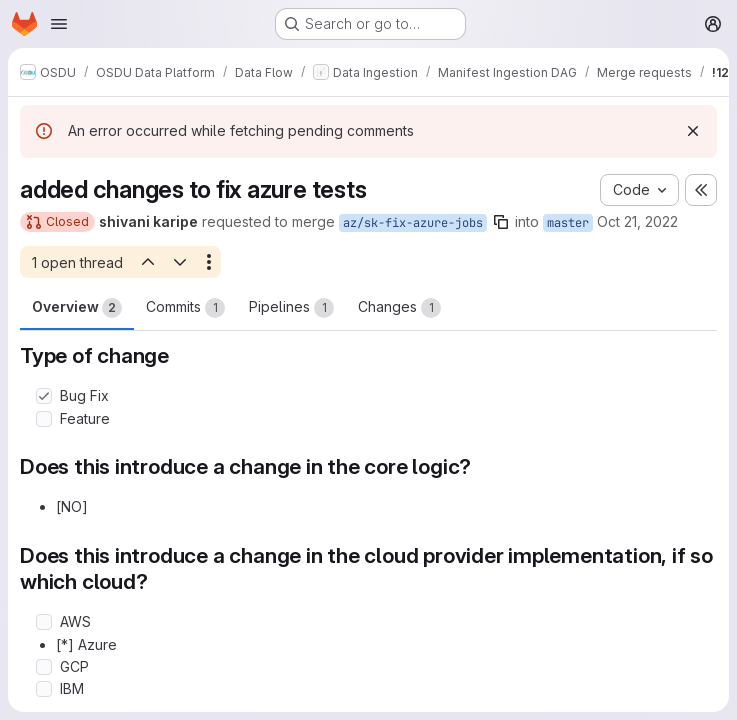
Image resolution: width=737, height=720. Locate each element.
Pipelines (291, 308)
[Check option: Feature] (44, 419)
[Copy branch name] (501, 222)
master (568, 223)
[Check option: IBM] (44, 689)
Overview (77, 308)
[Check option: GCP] (44, 667)
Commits (185, 308)
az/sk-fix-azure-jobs (413, 223)
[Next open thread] (180, 262)
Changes (399, 308)
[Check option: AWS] (44, 622)
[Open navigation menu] (59, 24)
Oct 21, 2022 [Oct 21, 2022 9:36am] (637, 221)
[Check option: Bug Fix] (44, 396)
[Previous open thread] (147, 262)
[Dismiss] (693, 131)
